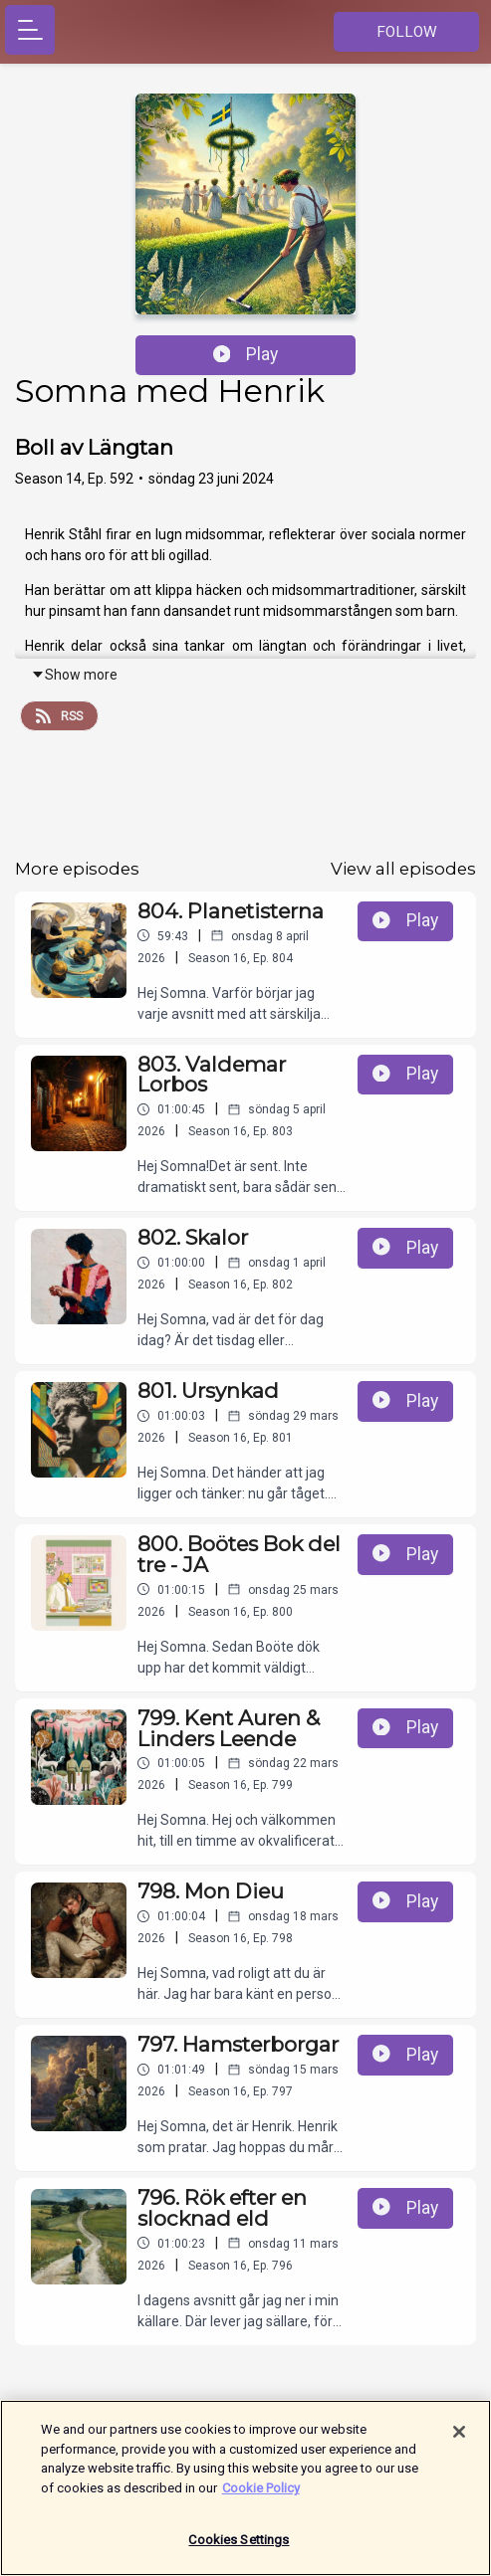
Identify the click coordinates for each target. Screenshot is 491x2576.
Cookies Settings (238, 2549)
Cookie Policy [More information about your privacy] (261, 2496)
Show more (74, 675)
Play (246, 354)
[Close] (459, 2442)
